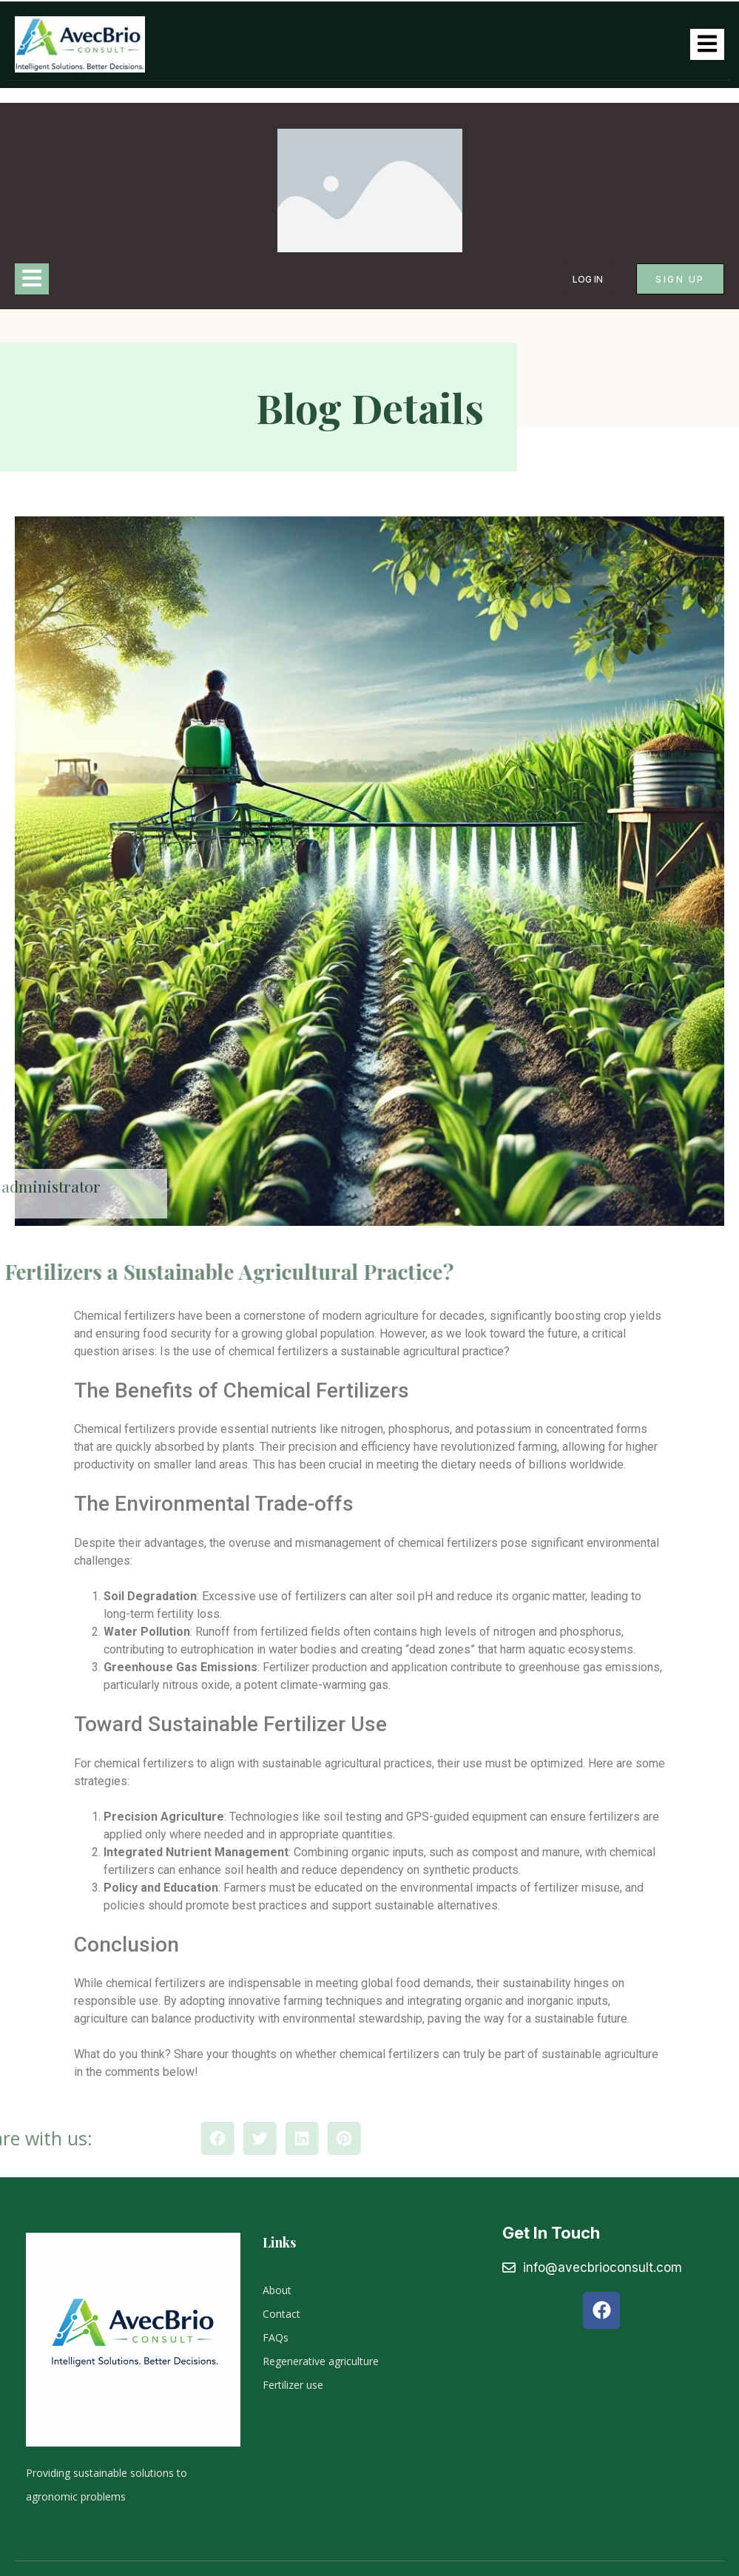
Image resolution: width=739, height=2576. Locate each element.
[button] (306, 2138)
